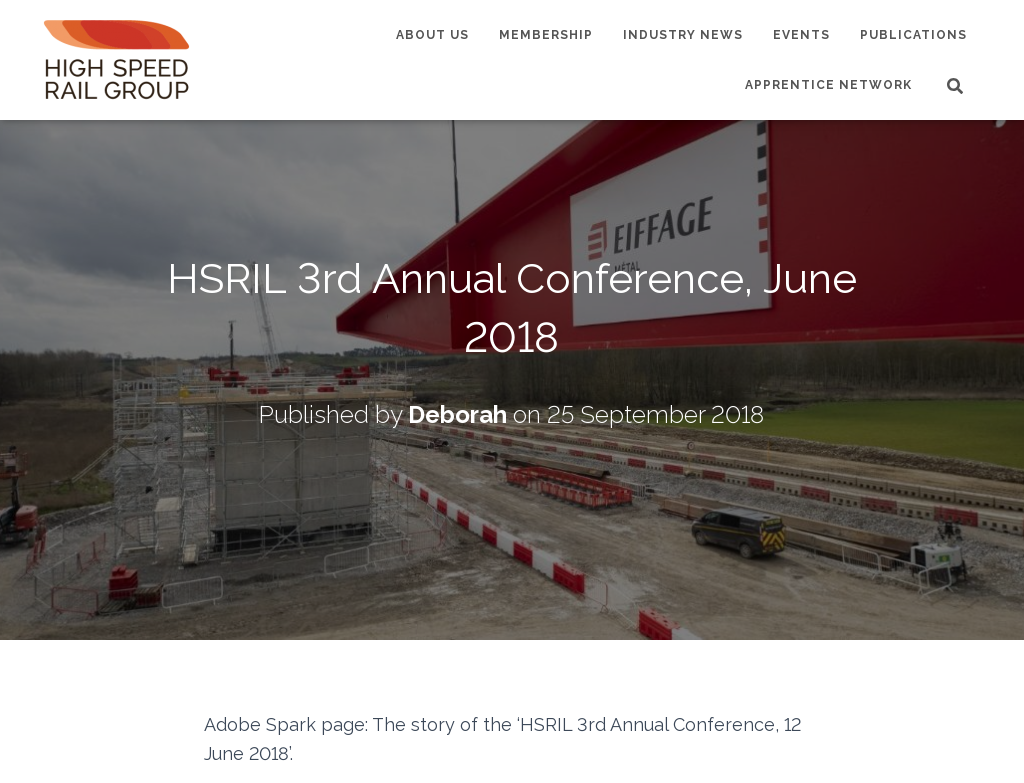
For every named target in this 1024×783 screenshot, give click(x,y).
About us (432, 35)
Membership (546, 35)
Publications (913, 35)
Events (801, 35)
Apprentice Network (828, 85)
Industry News (683, 35)
